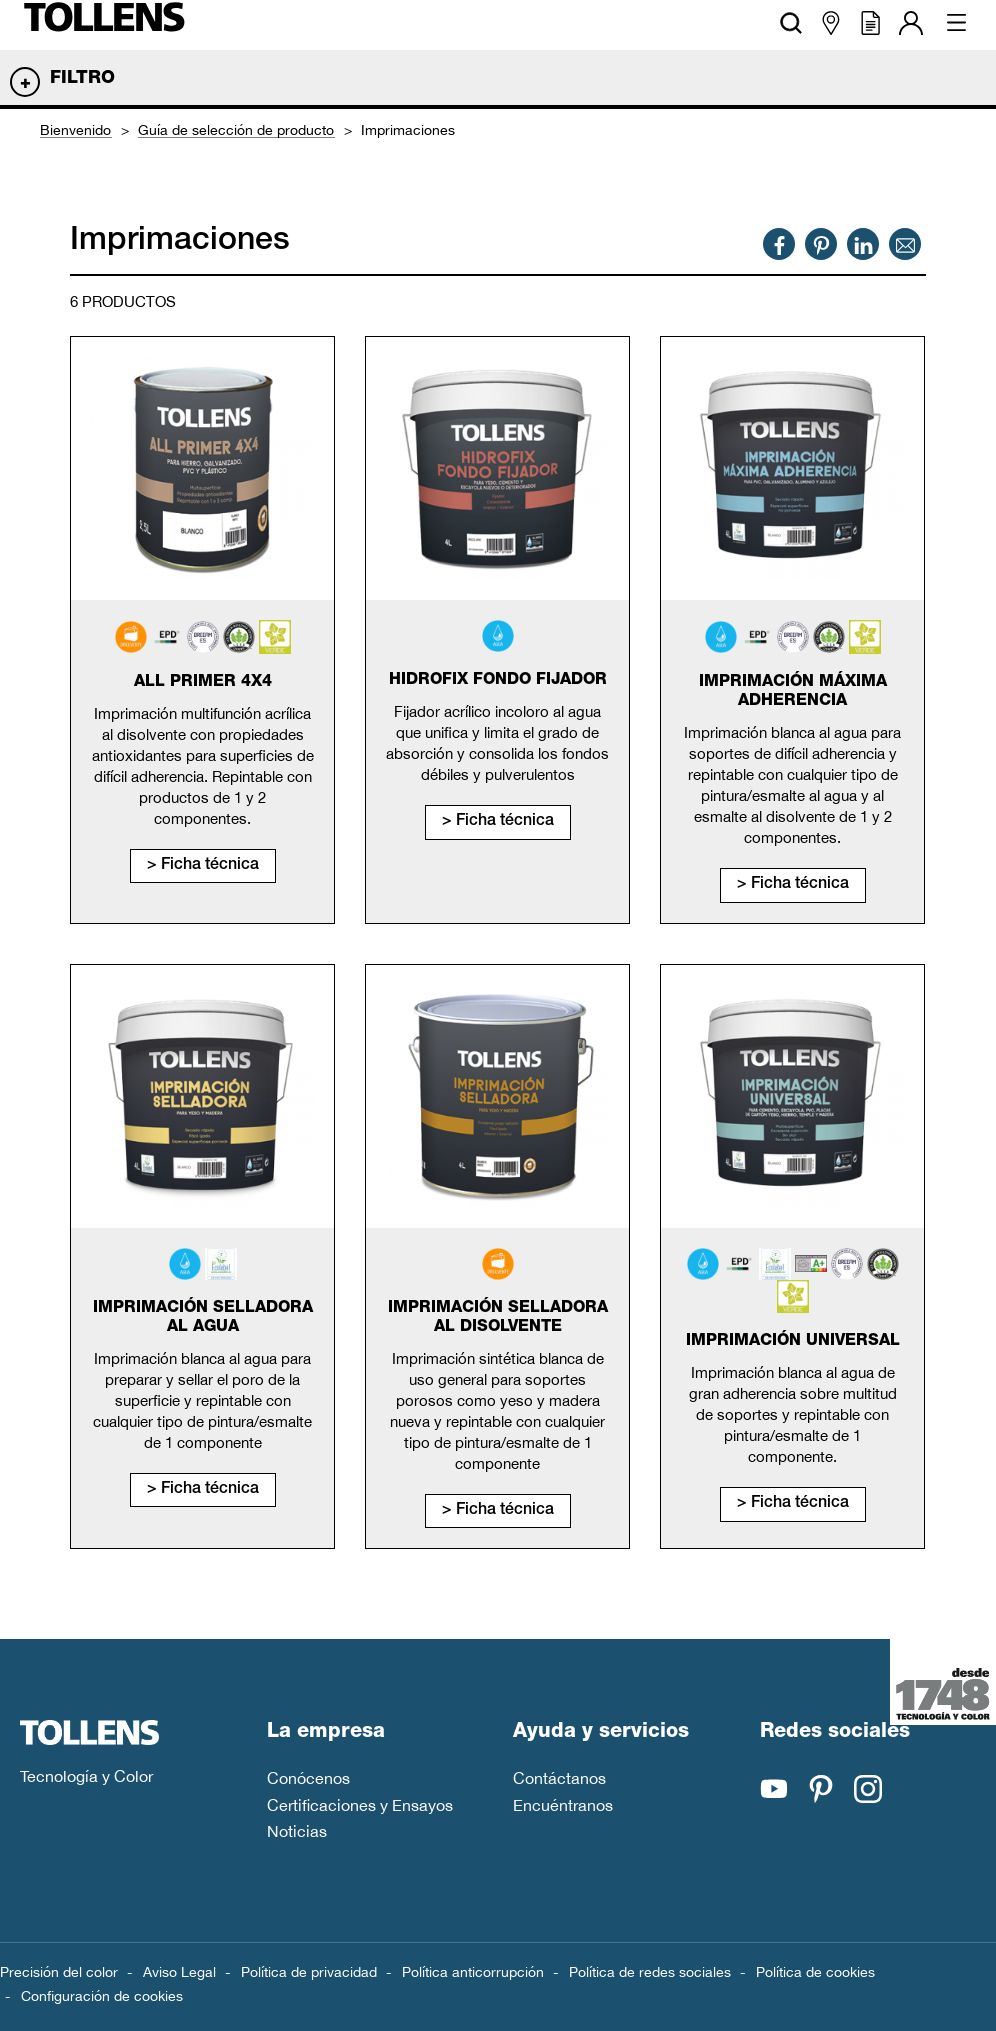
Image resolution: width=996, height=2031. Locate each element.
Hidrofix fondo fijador (498, 681)
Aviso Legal (179, 1972)
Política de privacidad (309, 1972)
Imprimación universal (793, 1342)
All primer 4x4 (203, 683)
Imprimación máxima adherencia (793, 692)
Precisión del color (59, 1972)
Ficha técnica (210, 866)
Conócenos (308, 1778)
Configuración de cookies (102, 1996)
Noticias (297, 1831)
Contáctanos (559, 1778)
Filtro (82, 79)
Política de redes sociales (650, 1972)
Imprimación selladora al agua (203, 1318)
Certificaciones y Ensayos (360, 1805)
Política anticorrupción (473, 1972)
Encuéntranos (563, 1805)
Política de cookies (815, 1972)
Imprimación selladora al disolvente (498, 1318)
